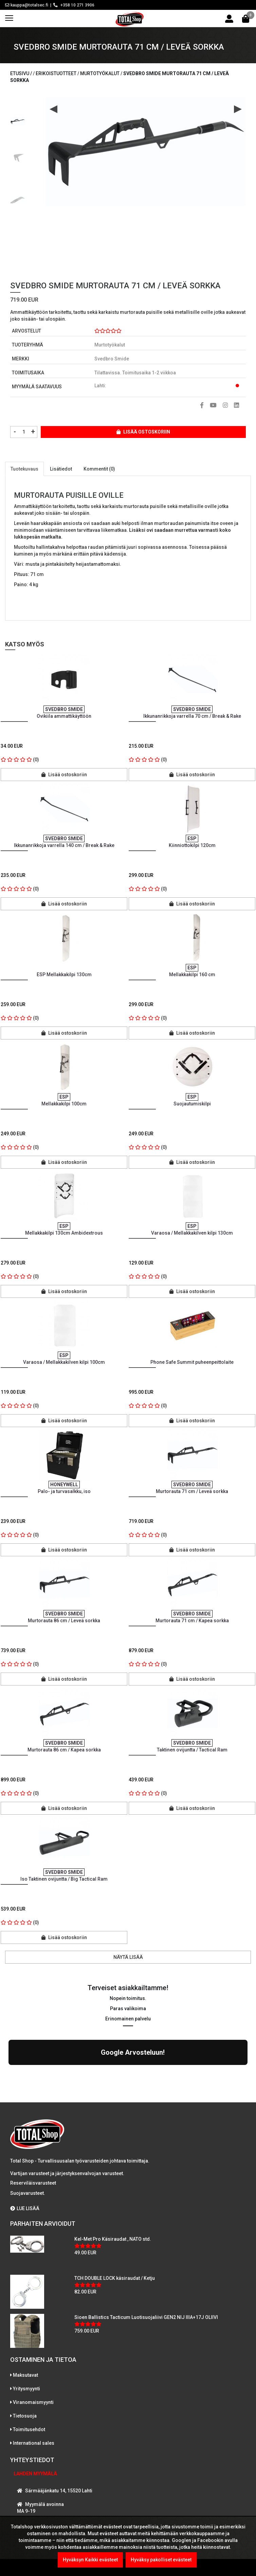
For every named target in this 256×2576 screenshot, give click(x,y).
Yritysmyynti (26, 2329)
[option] (17, 119)
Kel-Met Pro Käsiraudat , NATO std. (112, 2180)
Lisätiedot (61, 469)
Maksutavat (25, 2316)
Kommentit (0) (99, 469)
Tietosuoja (25, 2356)
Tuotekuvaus (24, 469)
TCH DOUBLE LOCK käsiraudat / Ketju (114, 2219)
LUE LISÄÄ (24, 2149)
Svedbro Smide (111, 358)
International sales (33, 2384)
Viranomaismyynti (33, 2343)
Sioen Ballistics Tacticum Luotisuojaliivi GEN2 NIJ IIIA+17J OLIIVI (146, 2258)
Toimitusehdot (29, 2370)
